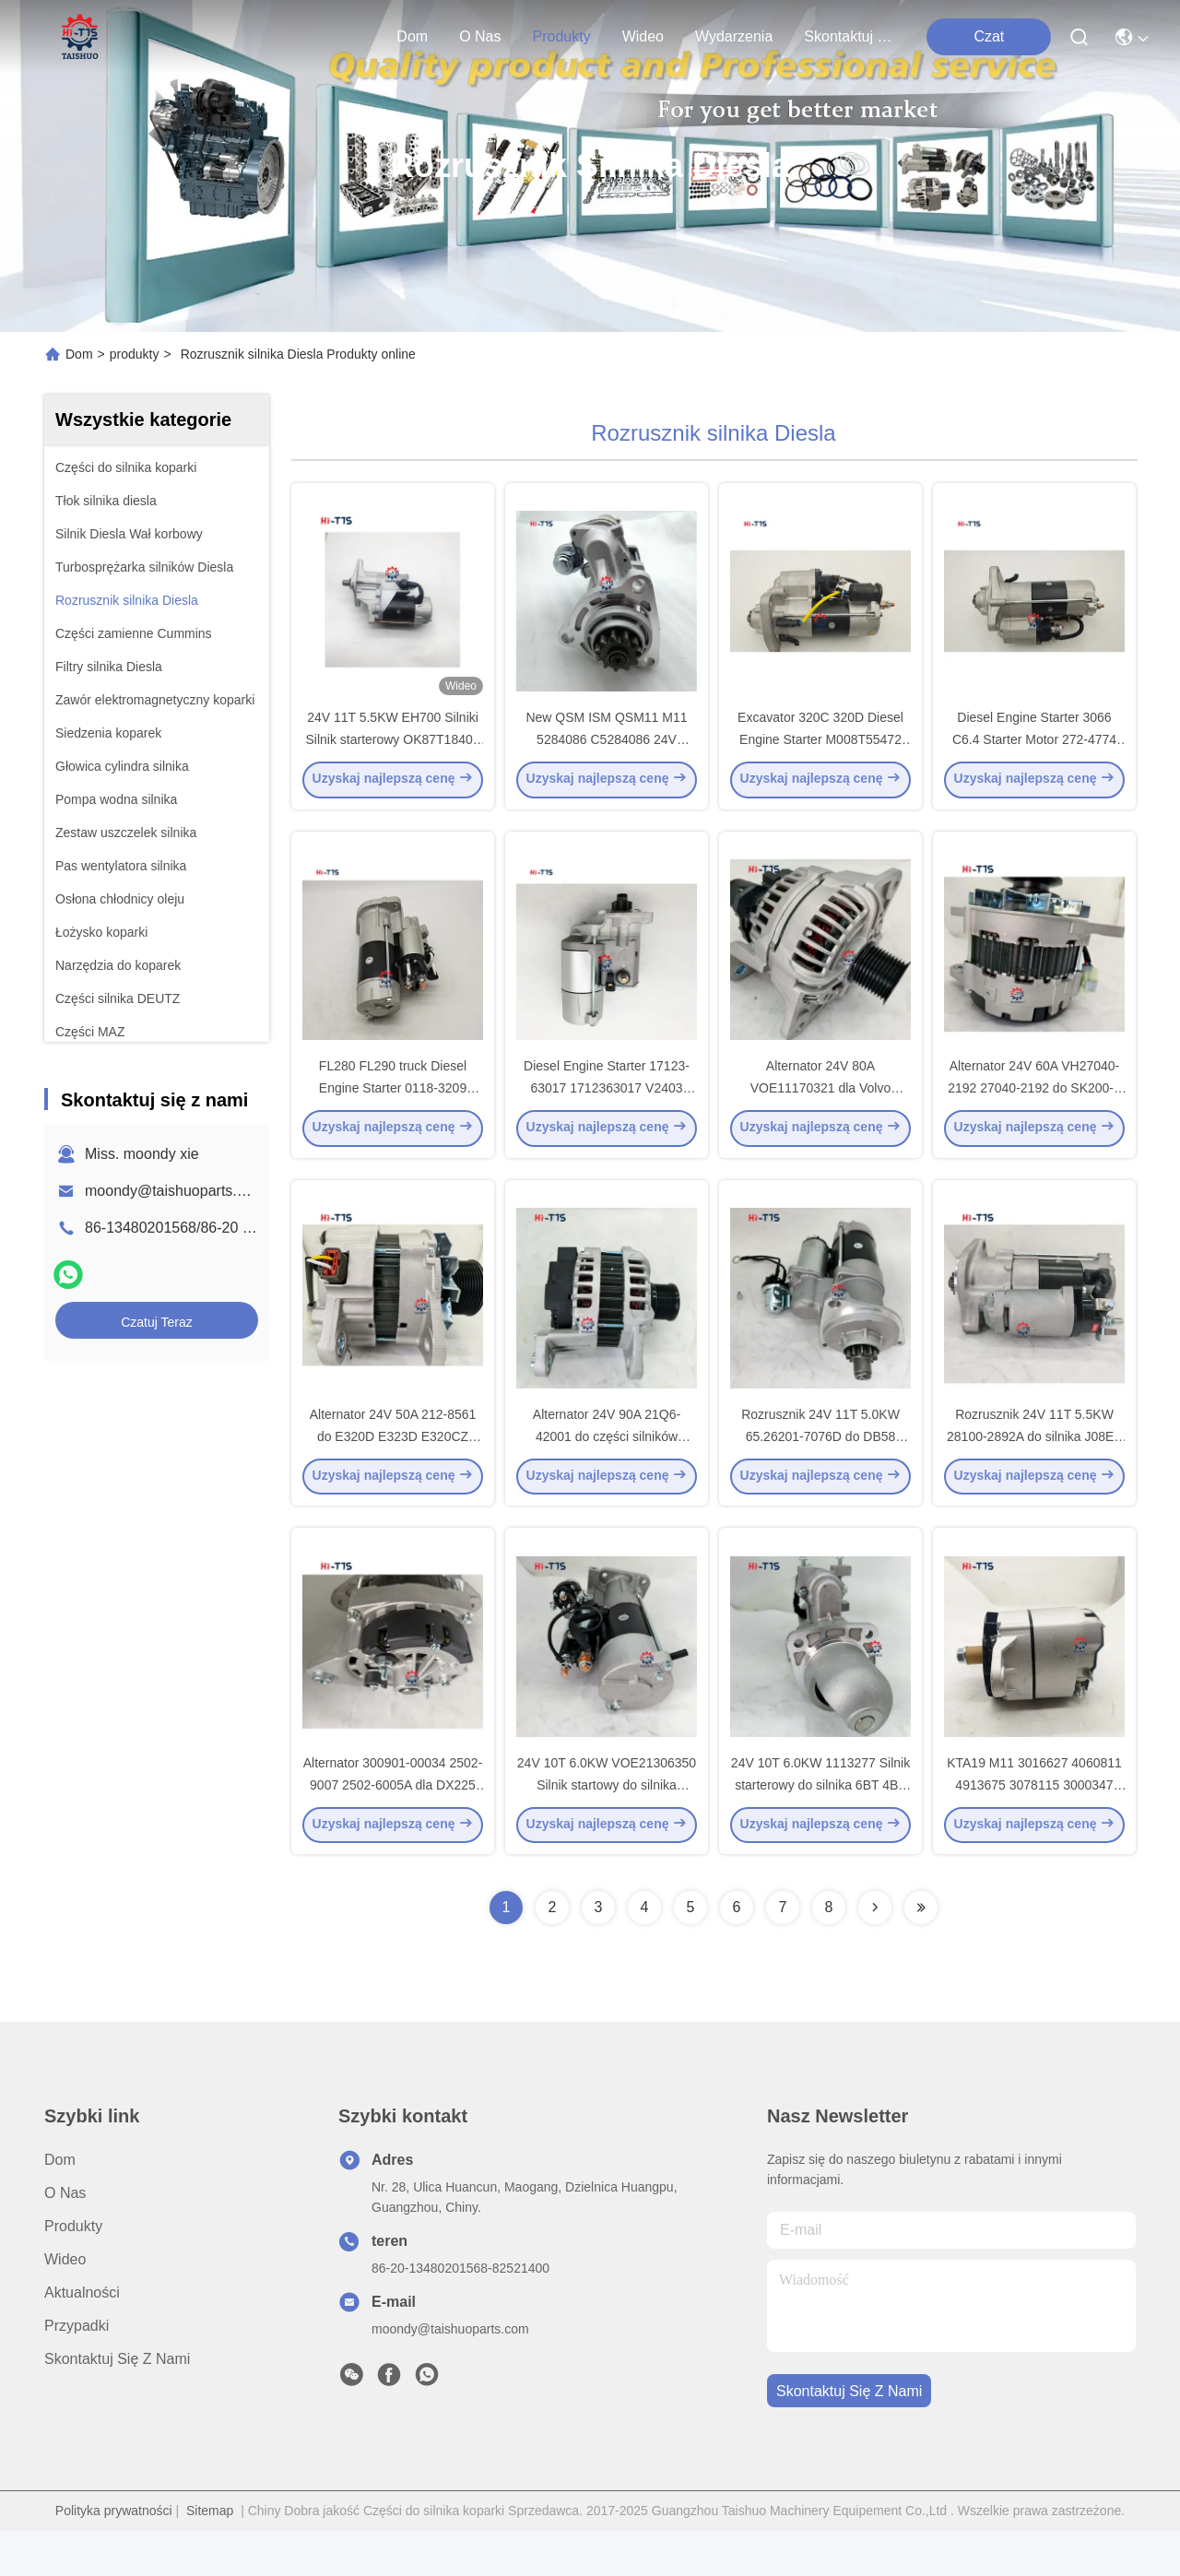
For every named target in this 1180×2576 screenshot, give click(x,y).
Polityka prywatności (113, 2555)
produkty (561, 36)
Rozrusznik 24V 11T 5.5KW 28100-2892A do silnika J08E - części (1034, 1469)
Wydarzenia (734, 36)
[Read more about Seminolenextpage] (874, 1952)
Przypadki (76, 2371)
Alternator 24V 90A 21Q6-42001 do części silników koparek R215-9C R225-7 (606, 1469)
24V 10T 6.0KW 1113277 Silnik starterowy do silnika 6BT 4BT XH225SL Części (820, 1829)
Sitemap (209, 2555)
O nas (480, 36)
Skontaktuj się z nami (848, 36)
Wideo (643, 36)
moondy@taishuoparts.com (175, 1191)
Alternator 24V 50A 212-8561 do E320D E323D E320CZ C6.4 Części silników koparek (393, 1469)
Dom (412, 36)
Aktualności (82, 2338)
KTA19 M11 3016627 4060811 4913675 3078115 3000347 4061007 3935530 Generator (1034, 1829)
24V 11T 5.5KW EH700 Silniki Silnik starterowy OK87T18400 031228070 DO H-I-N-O (392, 750)
